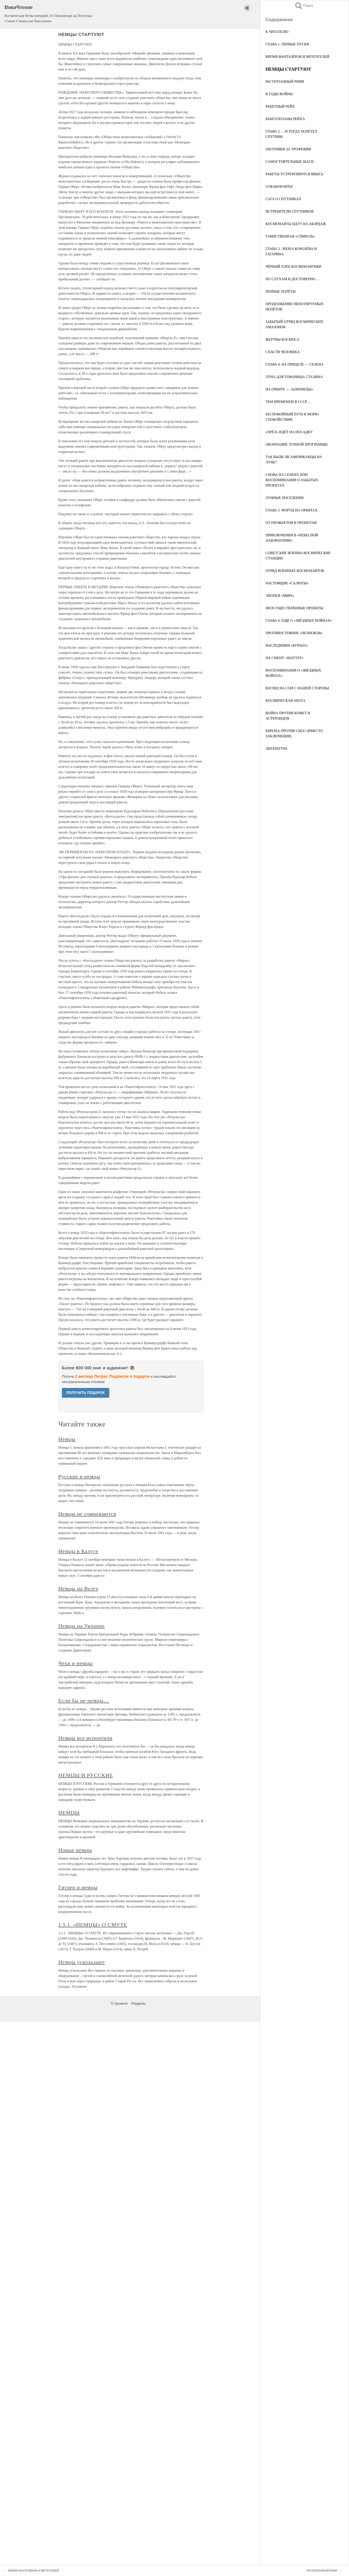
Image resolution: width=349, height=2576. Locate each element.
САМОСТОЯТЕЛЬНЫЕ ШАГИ (290, 161)
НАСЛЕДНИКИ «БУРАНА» (287, 645)
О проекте (119, 2003)
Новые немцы (75, 1850)
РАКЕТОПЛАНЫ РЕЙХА (285, 119)
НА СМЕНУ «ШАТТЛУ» (285, 658)
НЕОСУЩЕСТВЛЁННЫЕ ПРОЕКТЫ (294, 608)
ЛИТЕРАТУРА (276, 748)
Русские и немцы (79, 1476)
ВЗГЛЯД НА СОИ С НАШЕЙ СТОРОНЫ (297, 688)
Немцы (66, 1439)
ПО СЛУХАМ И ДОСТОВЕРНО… (292, 279)
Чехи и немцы (75, 1663)
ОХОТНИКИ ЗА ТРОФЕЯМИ (288, 149)
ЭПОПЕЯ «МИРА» (280, 595)
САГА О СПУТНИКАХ (283, 199)
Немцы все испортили (85, 1738)
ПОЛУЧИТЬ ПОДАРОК (85, 1393)
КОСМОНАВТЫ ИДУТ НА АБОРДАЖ (296, 224)
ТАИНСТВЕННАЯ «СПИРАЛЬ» (290, 236)
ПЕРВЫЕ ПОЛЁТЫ (281, 291)
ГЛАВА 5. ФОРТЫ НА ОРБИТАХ (291, 510)
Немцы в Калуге (78, 1551)
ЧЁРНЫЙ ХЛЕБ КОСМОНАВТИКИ (293, 266)
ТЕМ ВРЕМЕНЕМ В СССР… (288, 402)
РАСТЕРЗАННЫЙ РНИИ (285, 81)
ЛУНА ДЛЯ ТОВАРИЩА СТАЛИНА (294, 377)
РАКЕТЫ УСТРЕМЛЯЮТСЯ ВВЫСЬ (294, 174)
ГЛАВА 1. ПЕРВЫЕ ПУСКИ (287, 44)
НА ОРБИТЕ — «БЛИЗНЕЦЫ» (289, 389)
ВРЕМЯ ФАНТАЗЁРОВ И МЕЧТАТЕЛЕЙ (297, 56)
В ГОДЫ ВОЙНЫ (279, 94)
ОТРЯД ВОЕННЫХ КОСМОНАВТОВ (295, 571)
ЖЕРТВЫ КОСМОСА (282, 339)
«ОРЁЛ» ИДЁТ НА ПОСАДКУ (289, 432)
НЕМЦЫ (69, 1813)
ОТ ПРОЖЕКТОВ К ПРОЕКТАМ (291, 523)
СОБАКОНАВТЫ (279, 186)
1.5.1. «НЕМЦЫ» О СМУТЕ (92, 1925)
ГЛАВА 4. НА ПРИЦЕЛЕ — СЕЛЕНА (295, 364)
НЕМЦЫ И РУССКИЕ (85, 1775)
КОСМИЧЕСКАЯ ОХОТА (285, 700)
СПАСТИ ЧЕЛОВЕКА (283, 352)
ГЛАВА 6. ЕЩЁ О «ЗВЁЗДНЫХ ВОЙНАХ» (299, 620)
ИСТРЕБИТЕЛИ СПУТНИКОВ (290, 211)
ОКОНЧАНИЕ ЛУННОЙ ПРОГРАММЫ (296, 444)
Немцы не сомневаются (87, 1514)
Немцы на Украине (81, 1626)
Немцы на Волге (78, 1588)
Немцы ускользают (81, 1962)
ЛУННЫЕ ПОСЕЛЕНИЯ (285, 498)
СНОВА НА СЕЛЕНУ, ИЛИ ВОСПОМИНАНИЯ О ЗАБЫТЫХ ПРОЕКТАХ (292, 480)
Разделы (138, 2003)
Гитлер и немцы (77, 1887)
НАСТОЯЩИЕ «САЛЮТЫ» (287, 583)
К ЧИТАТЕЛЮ (277, 32)
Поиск (303, 6)
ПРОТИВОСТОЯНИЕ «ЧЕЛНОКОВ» (294, 633)
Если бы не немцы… (83, 1700)
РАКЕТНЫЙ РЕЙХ (280, 106)
